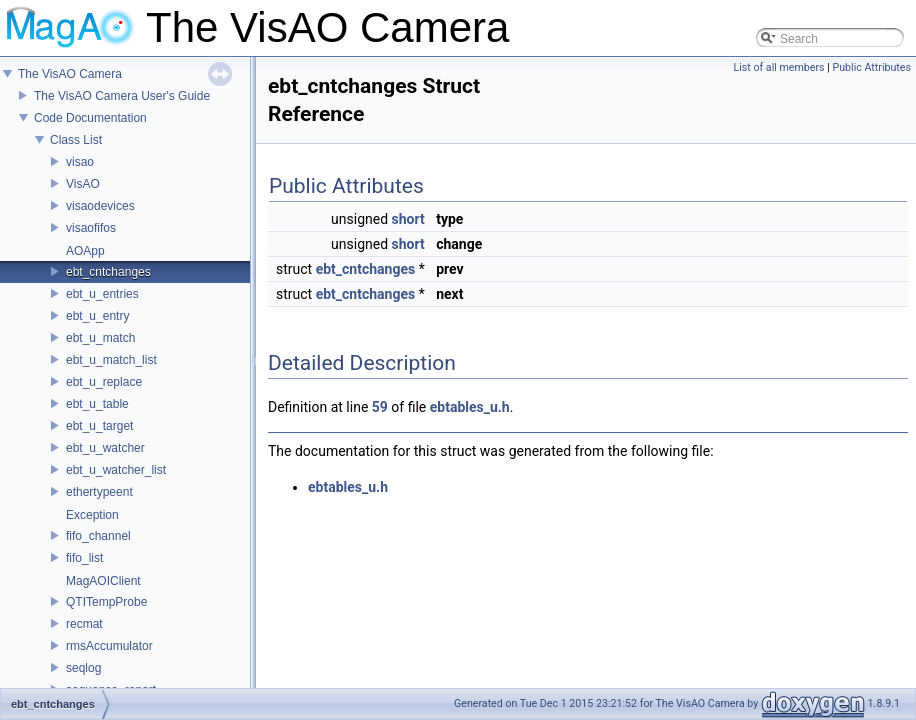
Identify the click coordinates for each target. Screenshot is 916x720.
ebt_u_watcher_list (116, 470)
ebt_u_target (99, 426)
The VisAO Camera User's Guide (122, 96)
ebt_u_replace (104, 382)
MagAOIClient (103, 581)
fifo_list (84, 558)
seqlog (83, 668)
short (408, 219)
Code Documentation (90, 118)
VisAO (83, 184)
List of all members (778, 67)
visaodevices (100, 206)
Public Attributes (871, 67)
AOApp (85, 251)
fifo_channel (98, 536)
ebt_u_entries (102, 294)
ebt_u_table (97, 404)
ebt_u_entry (97, 316)
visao (80, 162)
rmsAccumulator (109, 646)
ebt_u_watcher (105, 448)
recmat (84, 624)
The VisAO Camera (70, 74)
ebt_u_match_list (111, 360)
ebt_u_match (100, 338)
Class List (76, 140)
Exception (92, 515)
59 (380, 407)
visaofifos (91, 228)
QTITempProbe (106, 602)
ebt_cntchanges (108, 272)
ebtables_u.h (470, 407)
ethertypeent (99, 492)
